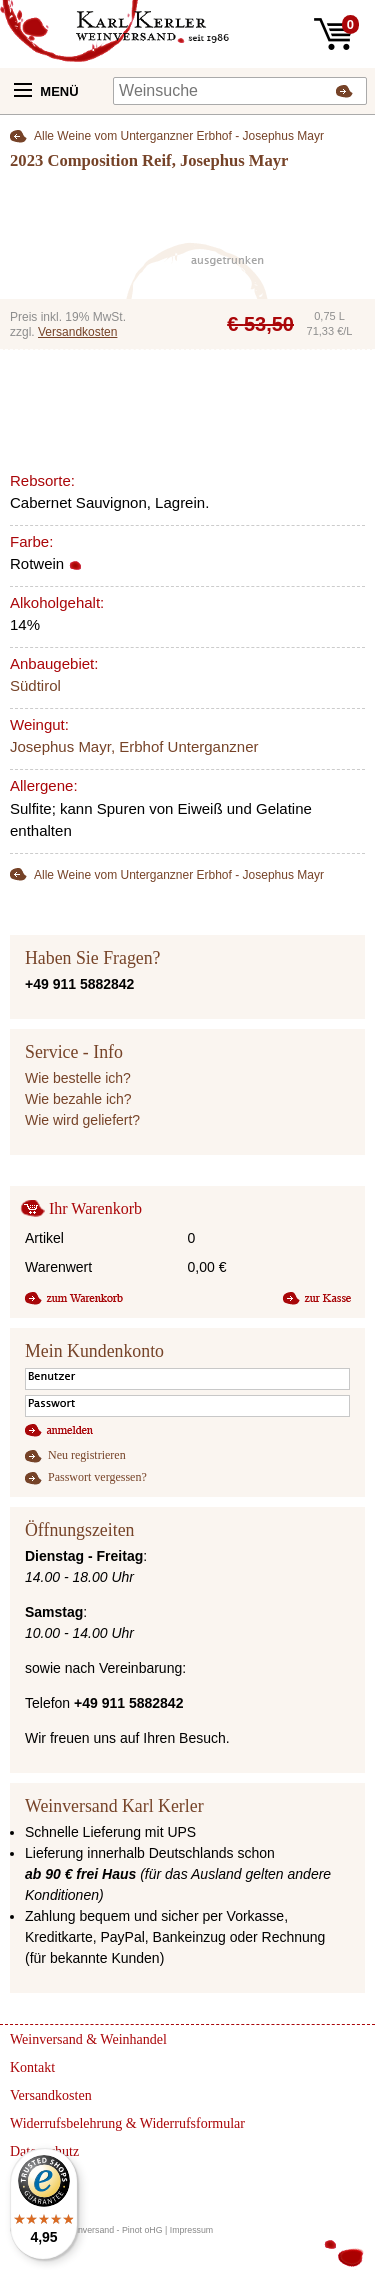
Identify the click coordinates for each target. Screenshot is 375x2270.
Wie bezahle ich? (78, 1099)
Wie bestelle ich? (78, 1078)
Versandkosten (77, 332)
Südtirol (35, 685)
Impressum (192, 2230)
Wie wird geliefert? (82, 1120)
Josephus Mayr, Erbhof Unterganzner (134, 746)
